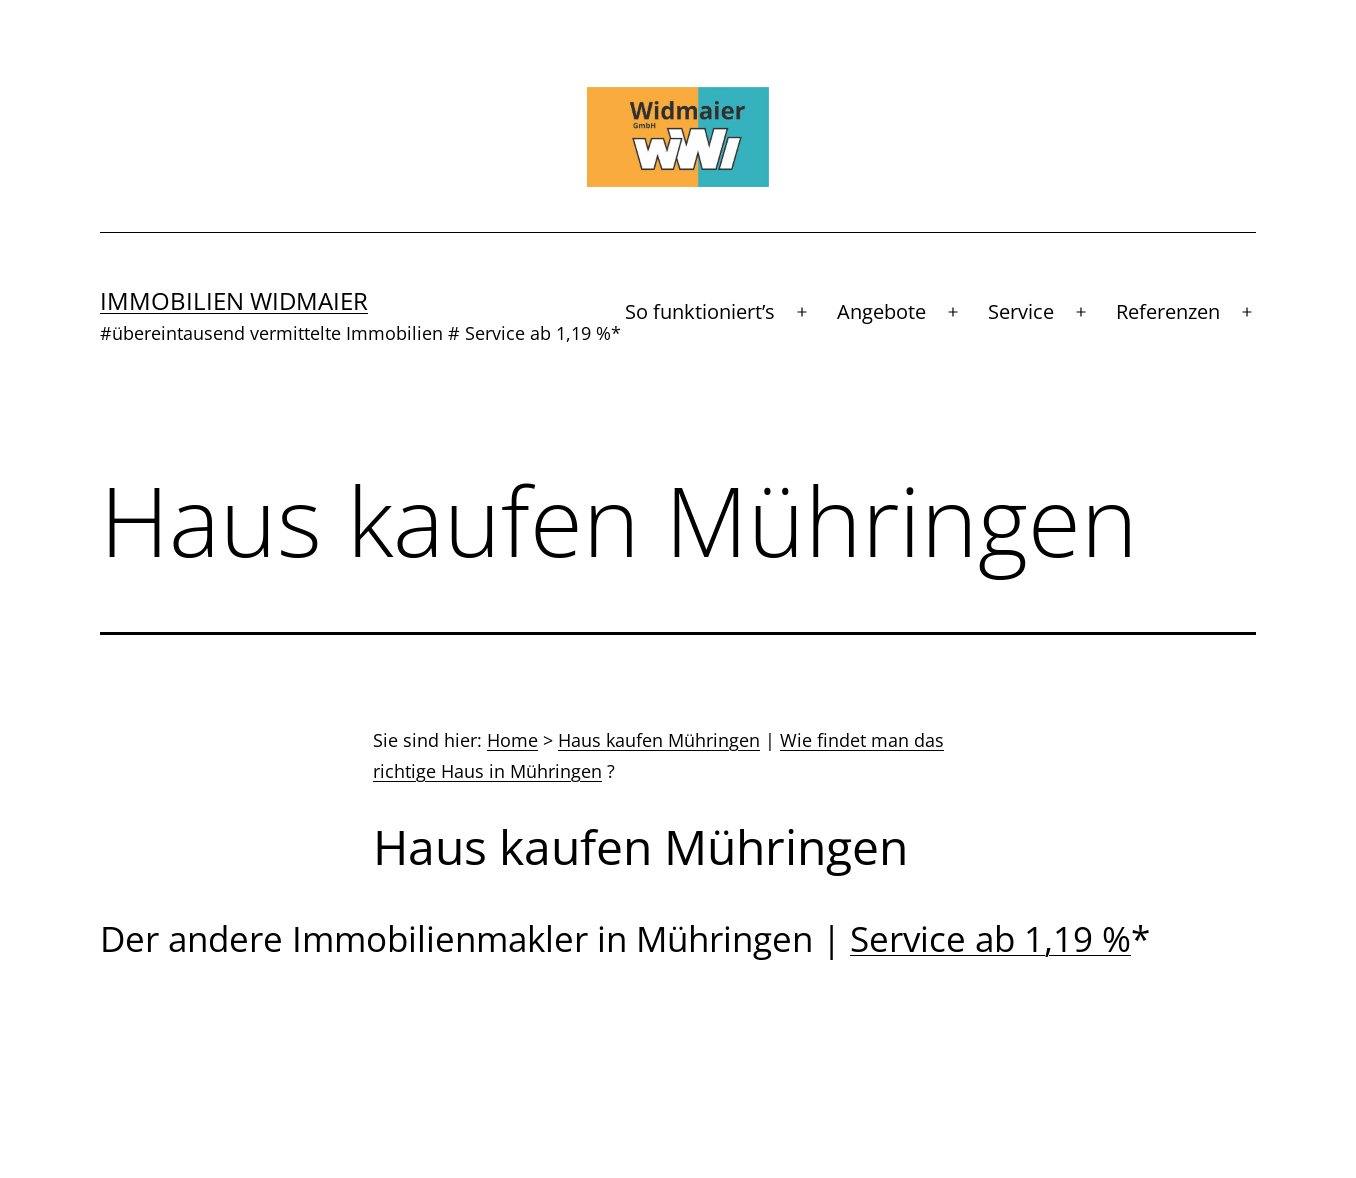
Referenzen (1168, 311)
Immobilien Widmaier (234, 300)
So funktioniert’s (700, 311)
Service (1021, 311)
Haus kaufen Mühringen (659, 740)
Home (512, 740)
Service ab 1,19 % (990, 938)
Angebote (881, 311)
